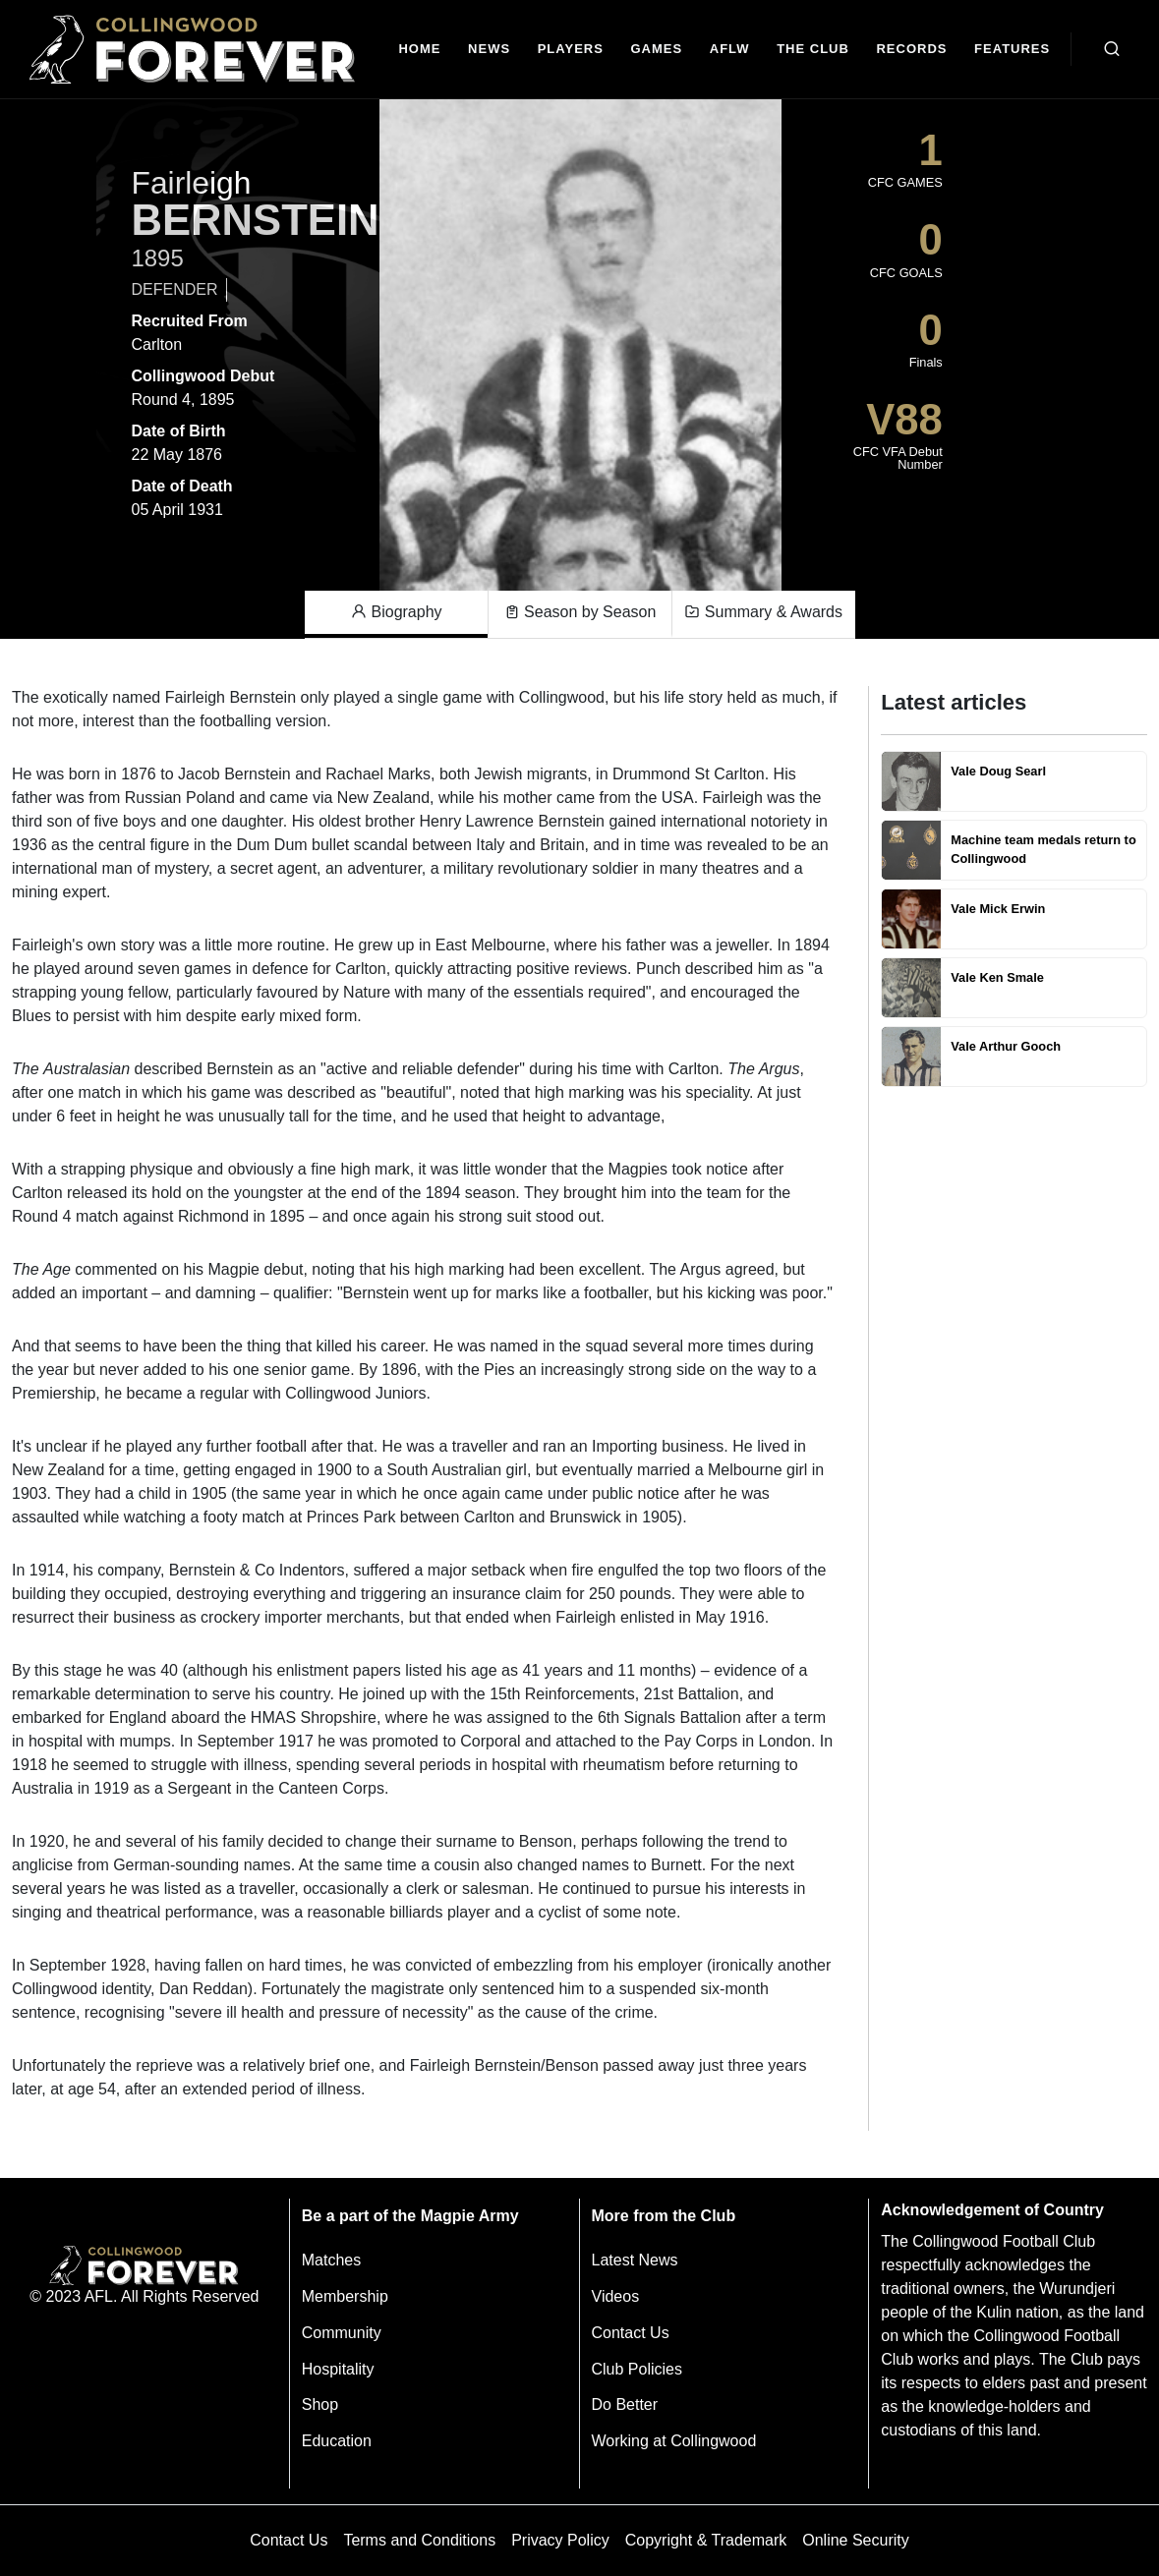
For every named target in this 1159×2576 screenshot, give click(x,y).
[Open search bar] (1112, 49)
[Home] (420, 49)
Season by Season (580, 612)
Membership (345, 2296)
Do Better (625, 2404)
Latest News (635, 2260)
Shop (320, 2404)
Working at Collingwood (674, 2441)
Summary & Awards (763, 612)
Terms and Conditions (419, 2540)
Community (341, 2332)
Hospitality (338, 2369)
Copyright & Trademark (706, 2540)
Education (337, 2441)
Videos (616, 2296)
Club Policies (637, 2369)
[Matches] (656, 49)
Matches (331, 2260)
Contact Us (630, 2332)
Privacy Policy (560, 2540)
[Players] (570, 49)
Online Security (855, 2540)
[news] (489, 49)
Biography (396, 612)
